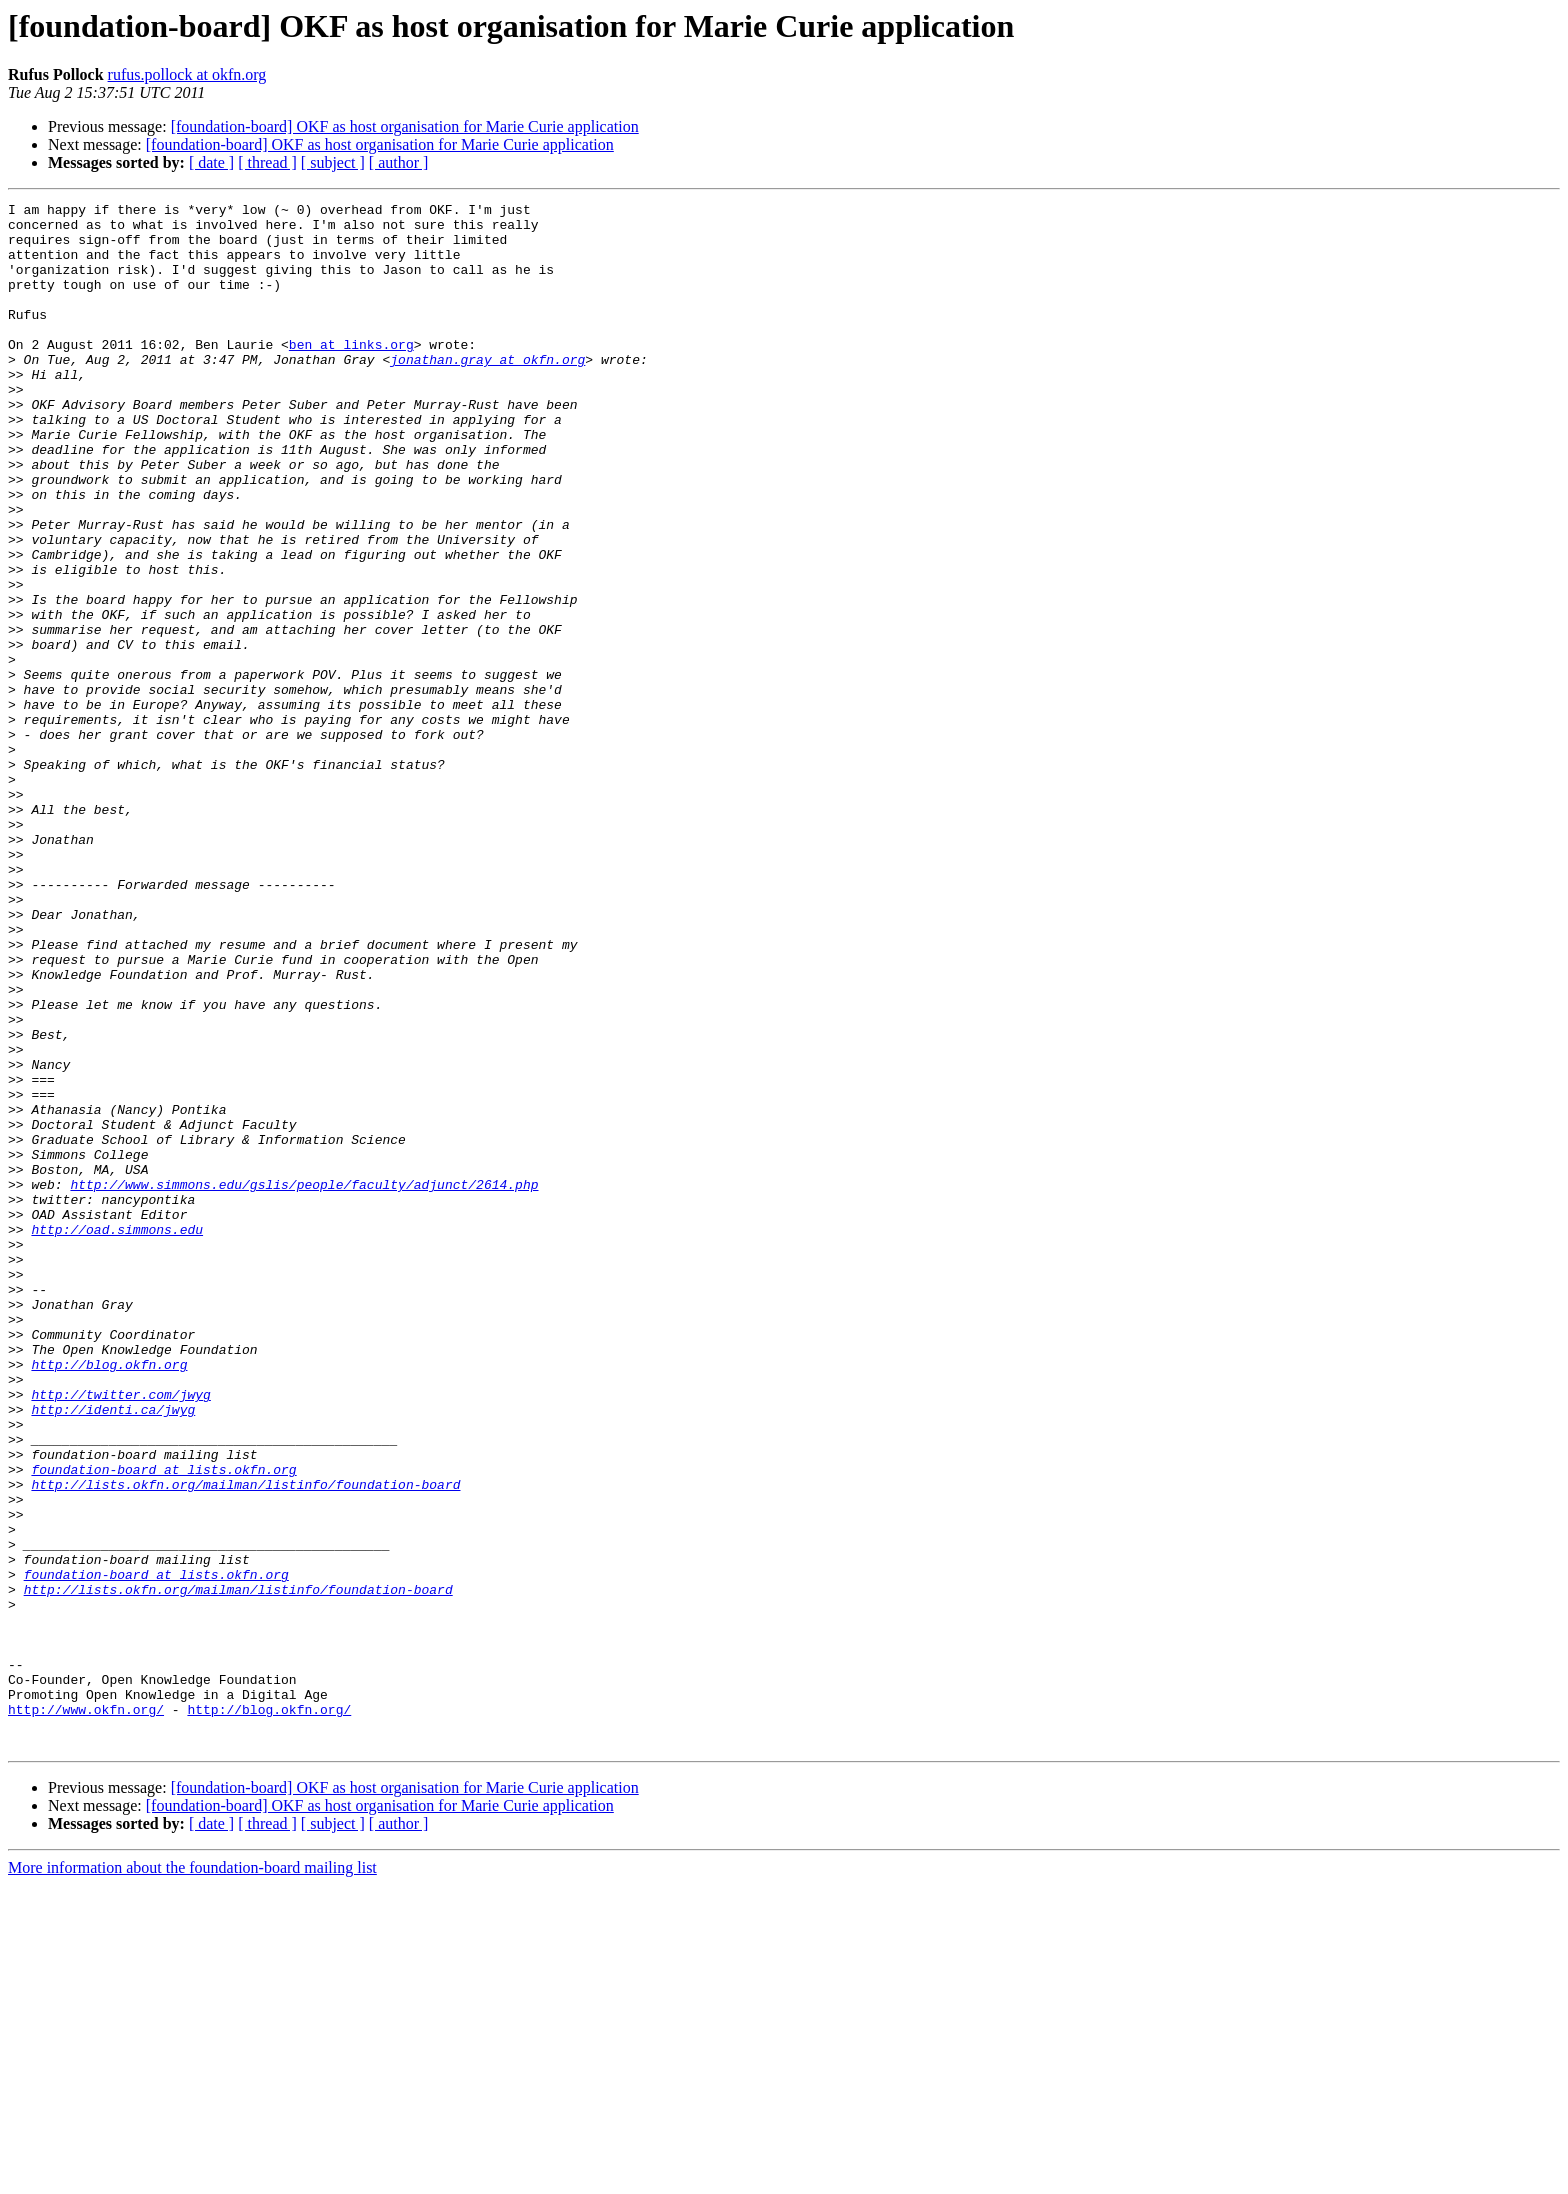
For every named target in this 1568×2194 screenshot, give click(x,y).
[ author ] (399, 162)
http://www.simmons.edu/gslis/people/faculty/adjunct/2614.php (304, 1382)
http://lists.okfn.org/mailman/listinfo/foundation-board (245, 1742)
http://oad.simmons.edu (117, 1436)
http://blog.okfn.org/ (269, 2012)
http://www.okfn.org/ (86, 2012)
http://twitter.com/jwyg (120, 1634)
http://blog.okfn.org (109, 1598)
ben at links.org (351, 374)
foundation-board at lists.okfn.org (163, 1724)
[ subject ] (333, 162)
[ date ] (211, 162)
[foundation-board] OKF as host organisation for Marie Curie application (405, 126)
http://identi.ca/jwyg (113, 1652)
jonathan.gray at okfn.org (487, 392)
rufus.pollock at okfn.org (187, 74)
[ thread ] (267, 162)
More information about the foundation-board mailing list (192, 2176)
